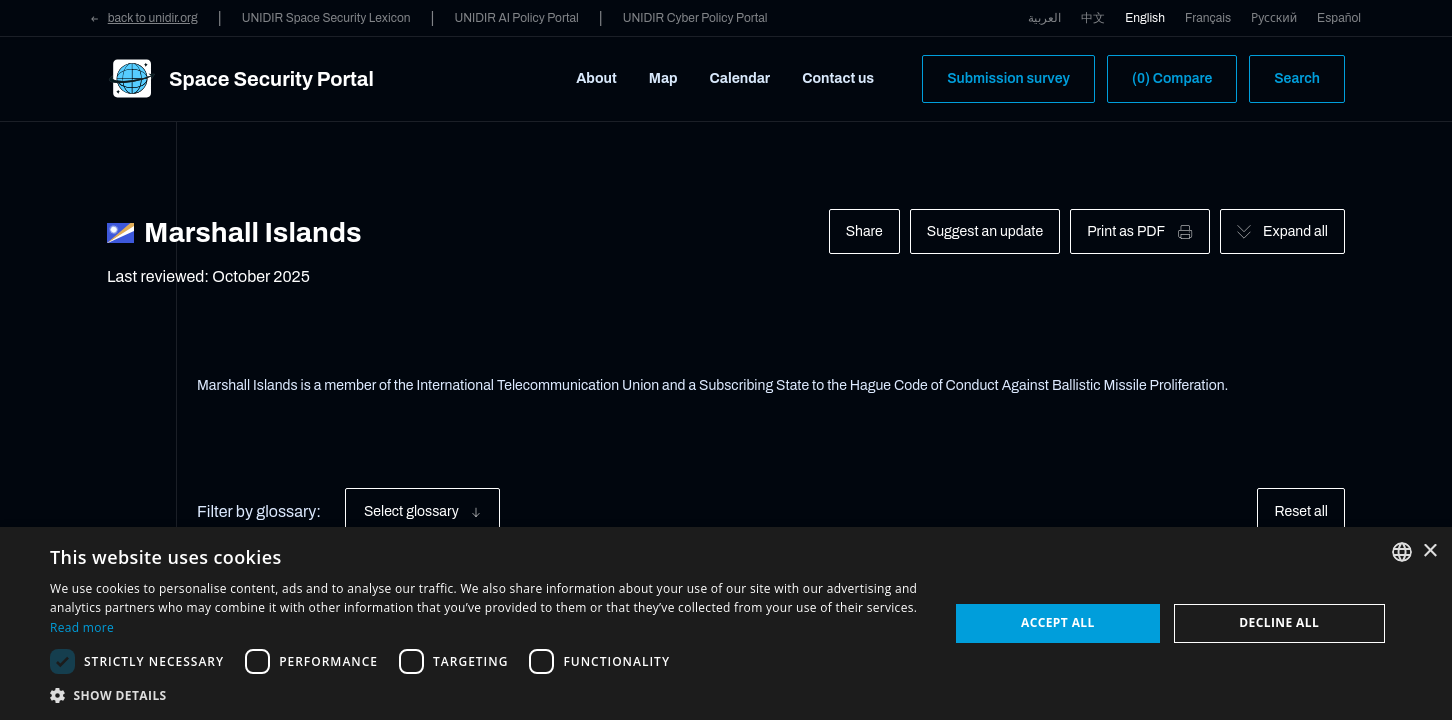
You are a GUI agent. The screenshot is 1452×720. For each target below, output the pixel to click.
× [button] (1429, 551)
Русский (1274, 18)
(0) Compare (1172, 78)
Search (1297, 78)
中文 (1093, 18)
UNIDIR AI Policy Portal (516, 18)
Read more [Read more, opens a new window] (82, 627)
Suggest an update (985, 231)
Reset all (1301, 511)
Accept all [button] (1058, 622)
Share (864, 231)
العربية (1044, 18)
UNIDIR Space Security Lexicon (326, 18)
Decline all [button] (1279, 622)
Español (1339, 18)
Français (1208, 18)
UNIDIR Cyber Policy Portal (695, 18)
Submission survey (1008, 78)
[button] (486, 695)
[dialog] (726, 623)
